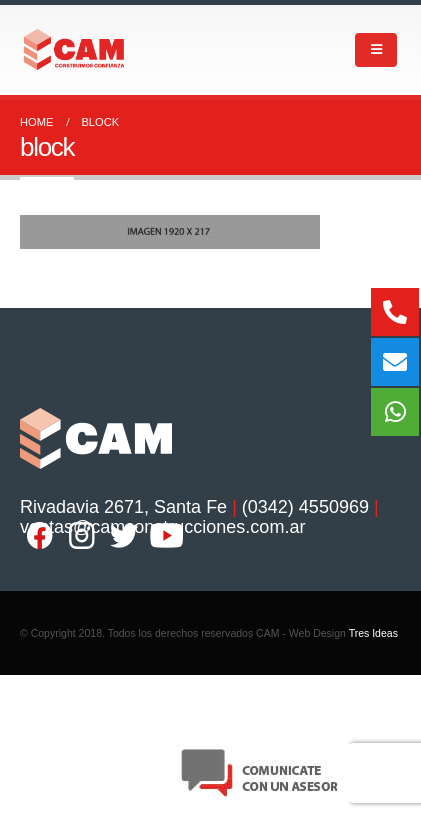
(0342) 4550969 (305, 507)
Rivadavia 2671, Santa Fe (123, 507)
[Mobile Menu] (376, 50)
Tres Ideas (373, 633)
